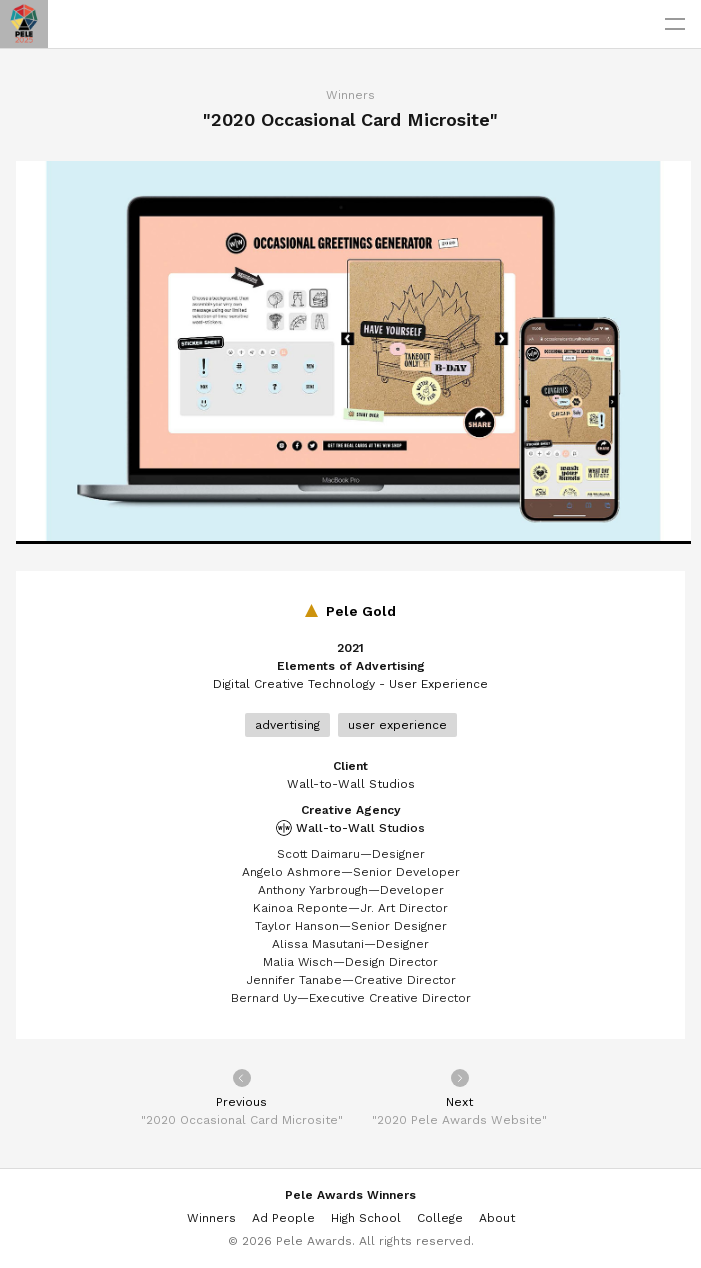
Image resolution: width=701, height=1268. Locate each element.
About (497, 1218)
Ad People (283, 1218)
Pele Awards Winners (350, 1195)
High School (366, 1218)
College (440, 1218)
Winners (350, 95)
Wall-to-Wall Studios (350, 828)
